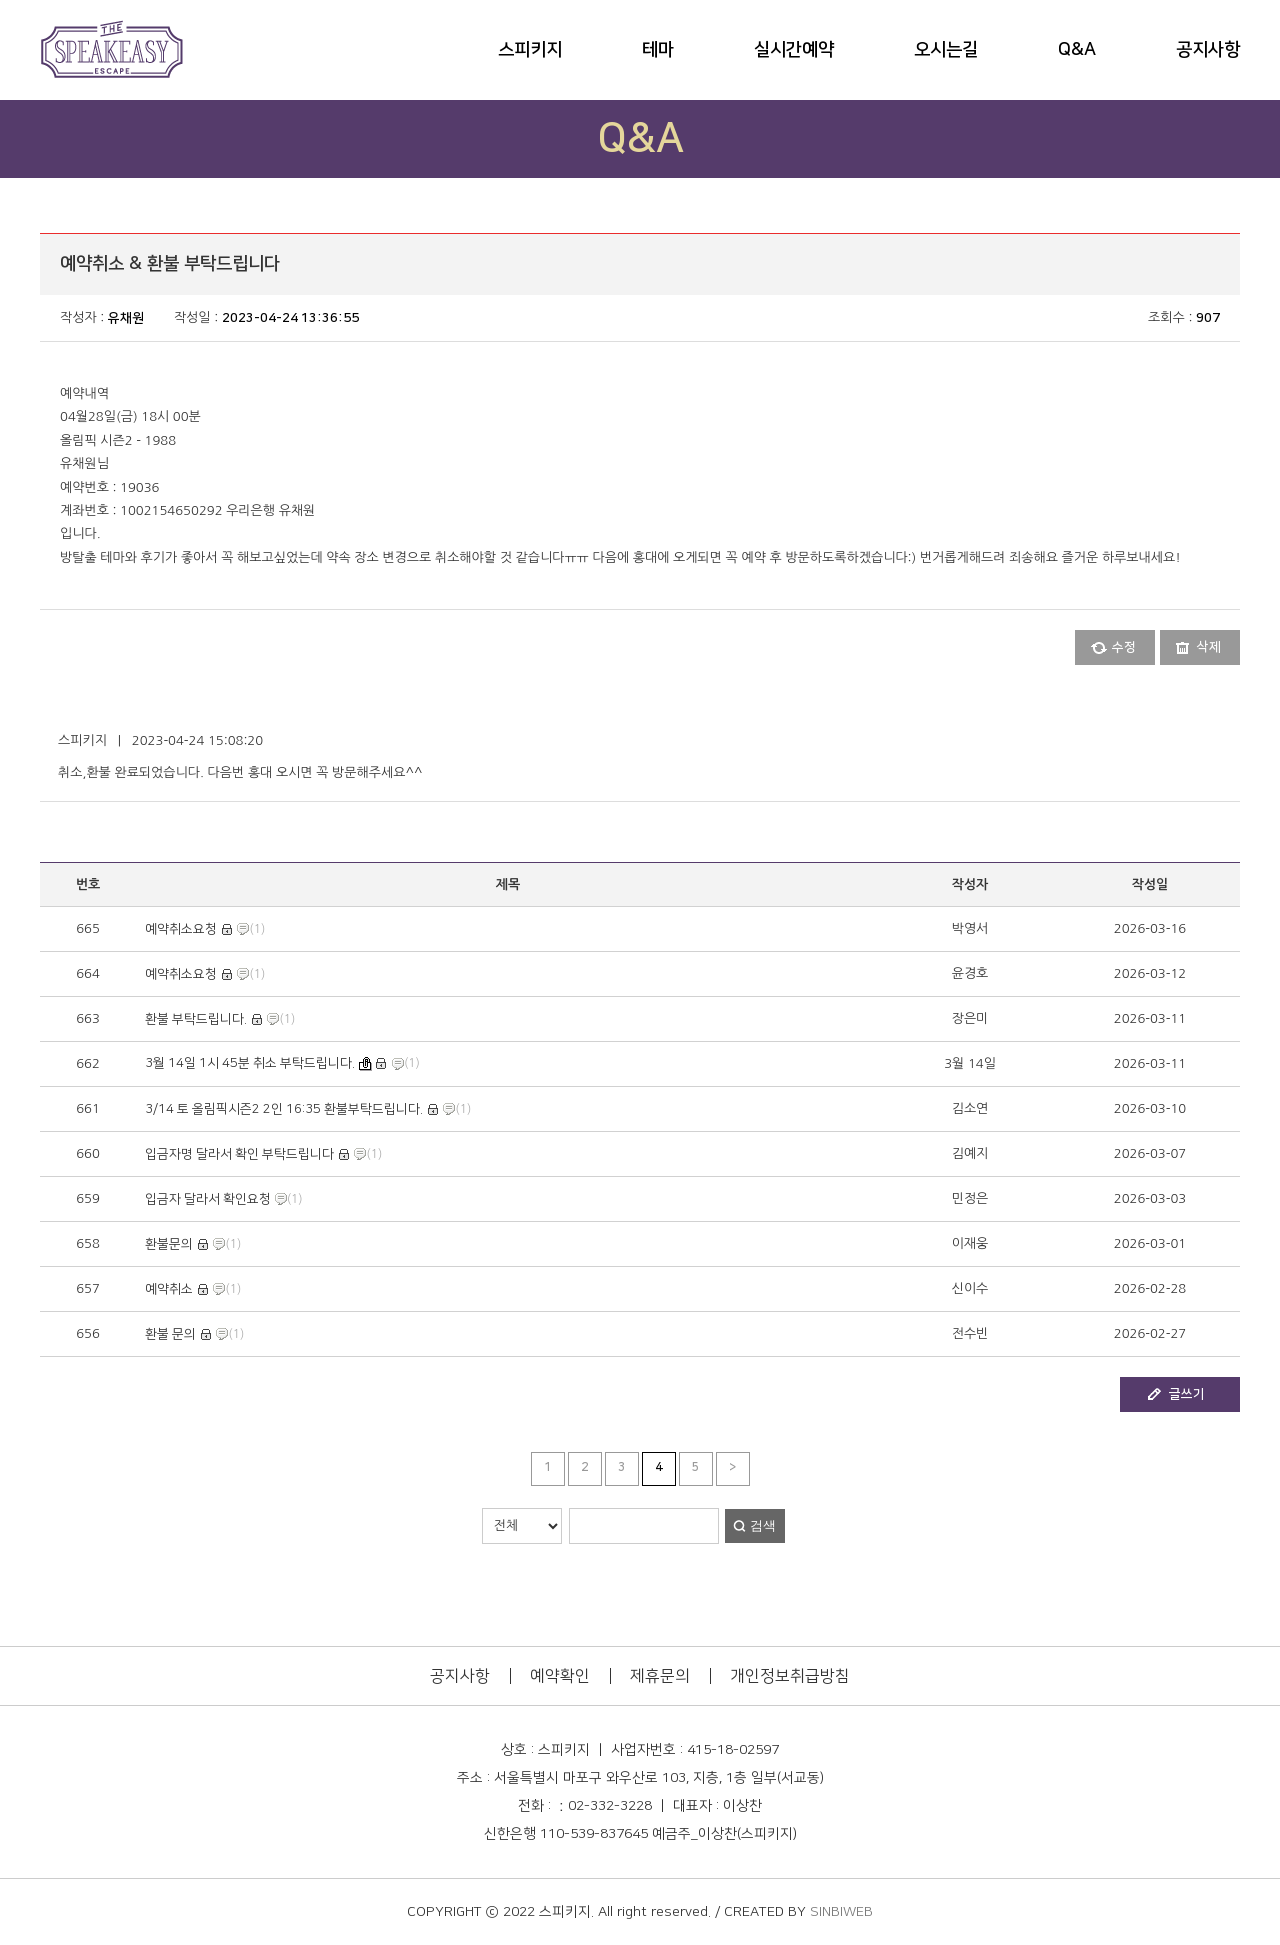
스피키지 (530, 50)
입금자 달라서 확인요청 (208, 1199)
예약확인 (560, 1676)
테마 (658, 50)
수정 (1124, 647)
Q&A (1077, 50)
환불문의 (169, 1244)
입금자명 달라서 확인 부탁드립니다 (239, 1154)
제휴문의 (660, 1676)
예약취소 (169, 1289)
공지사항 (1208, 50)
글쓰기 (1187, 1394)
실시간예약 (794, 50)
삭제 (1209, 647)
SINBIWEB (841, 1912)
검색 (763, 1525)
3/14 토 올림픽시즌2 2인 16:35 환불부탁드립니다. (284, 1109)
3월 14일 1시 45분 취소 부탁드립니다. (250, 1063)
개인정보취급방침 (790, 1676)
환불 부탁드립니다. (196, 1019)
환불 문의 (170, 1334)
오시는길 (946, 50)
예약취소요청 (181, 929)
